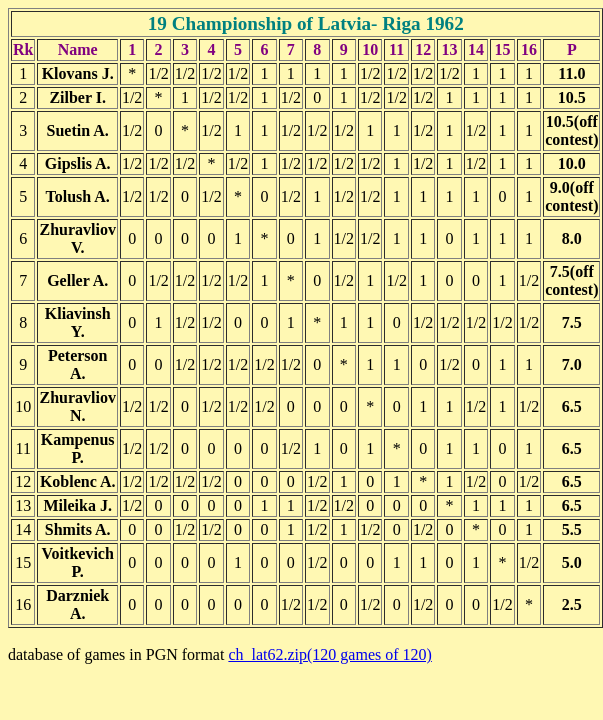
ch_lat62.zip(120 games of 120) (330, 654)
